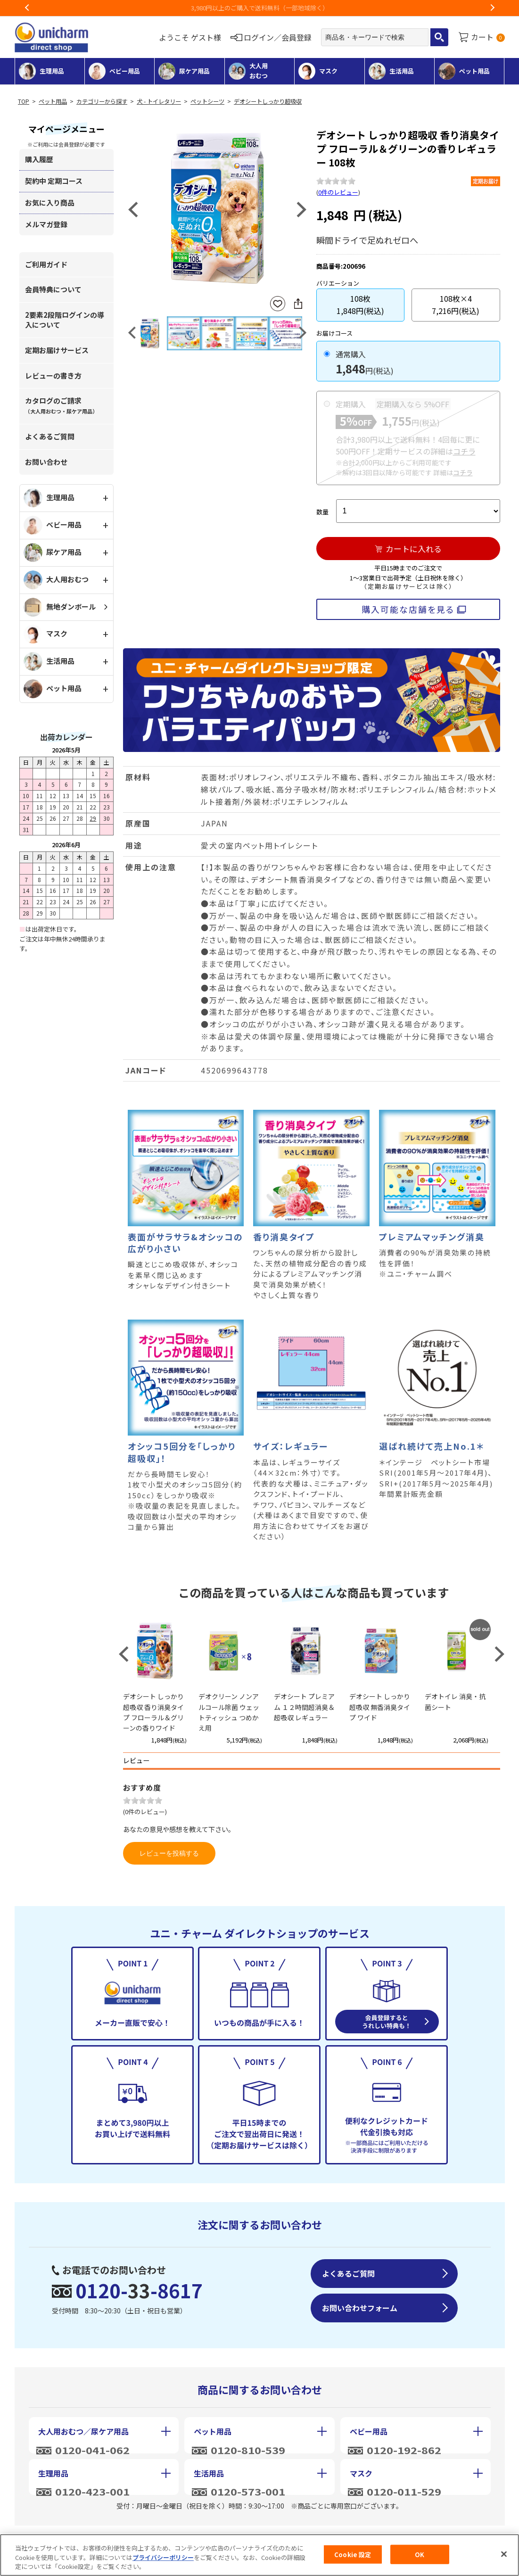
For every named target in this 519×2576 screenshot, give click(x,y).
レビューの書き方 (53, 375)
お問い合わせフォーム (359, 2307)
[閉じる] (504, 2553)
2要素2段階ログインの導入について (64, 320)
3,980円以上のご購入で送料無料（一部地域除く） (260, 7)
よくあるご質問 (49, 436)
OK (419, 2554)
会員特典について (53, 289)
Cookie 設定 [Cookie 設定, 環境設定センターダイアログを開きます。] (352, 2554)
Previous (27, 8)
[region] (259, 2555)
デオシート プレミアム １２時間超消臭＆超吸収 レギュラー (304, 1707)
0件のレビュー (338, 192)
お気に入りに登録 (278, 304)
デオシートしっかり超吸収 (268, 101)
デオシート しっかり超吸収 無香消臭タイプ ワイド (379, 1707)
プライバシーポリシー (163, 2557)
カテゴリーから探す (101, 101)
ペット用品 (53, 101)
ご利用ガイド (46, 264)
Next (492, 8)
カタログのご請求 (61, 405)
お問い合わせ (46, 462)
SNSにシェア (298, 303)
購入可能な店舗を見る (408, 609)
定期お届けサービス (57, 350)
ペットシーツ (207, 101)
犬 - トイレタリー (159, 101)
